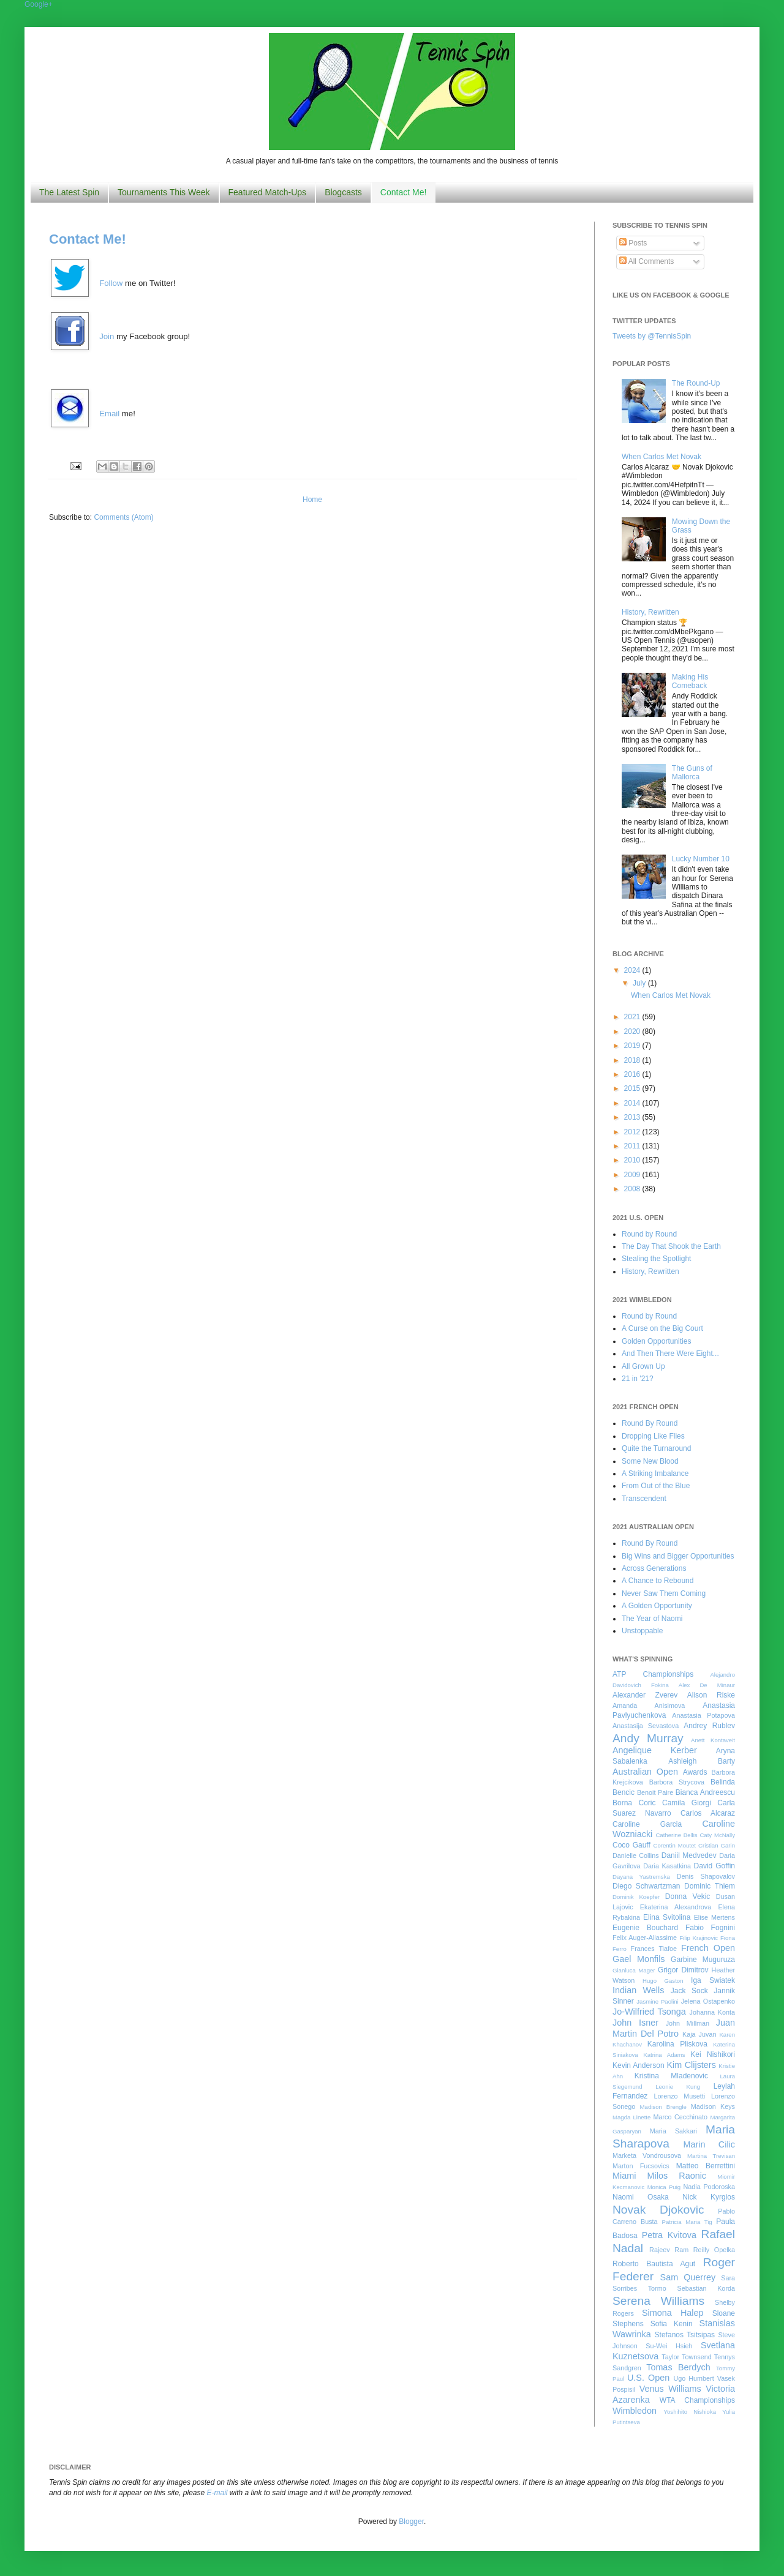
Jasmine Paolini (657, 2001)
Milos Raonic (677, 2176)
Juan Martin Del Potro (673, 2028)
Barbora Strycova (676, 1782)
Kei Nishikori (712, 2054)
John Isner (635, 2022)
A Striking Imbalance (655, 1473)
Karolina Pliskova (677, 2044)
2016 (633, 1074)
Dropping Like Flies (653, 1436)
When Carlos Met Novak (661, 456)
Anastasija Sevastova (645, 1725)
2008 (633, 1189)
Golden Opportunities (656, 1341)
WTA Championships (697, 2400)
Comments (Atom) (123, 517)
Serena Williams (658, 2300)
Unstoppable (642, 1631)
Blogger (411, 2521)
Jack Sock (689, 1990)
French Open (708, 1948)
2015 (633, 1088)
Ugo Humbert (693, 2378)
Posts (633, 243)
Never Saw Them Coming (664, 1593)
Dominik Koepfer (636, 1896)
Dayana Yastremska (641, 1876)
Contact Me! (403, 192)
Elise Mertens (714, 1917)
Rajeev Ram (668, 2249)
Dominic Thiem (709, 1886)
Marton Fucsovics (640, 2166)
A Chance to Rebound (657, 1580)
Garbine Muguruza (703, 1959)
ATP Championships (652, 1674)
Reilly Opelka (714, 2249)
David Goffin (714, 1866)
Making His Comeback (690, 681)
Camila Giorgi (686, 1803)
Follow (111, 283)
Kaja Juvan (699, 2034)
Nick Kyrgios (708, 2197)
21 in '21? (638, 1378)
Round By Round (649, 1423)
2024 (633, 970)
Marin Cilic (709, 2144)
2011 (633, 1146)
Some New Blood (650, 1461)
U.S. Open (648, 2378)
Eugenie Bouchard (645, 1927)
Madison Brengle (663, 2106)
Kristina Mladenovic (671, 2076)
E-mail (217, 2492)
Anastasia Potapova (703, 1715)
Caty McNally (717, 1835)
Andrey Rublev (709, 1725)
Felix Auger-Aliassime (644, 1937)
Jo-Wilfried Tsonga (649, 2011)
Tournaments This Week (163, 192)
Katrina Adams (664, 2054)
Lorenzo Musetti (680, 2096)
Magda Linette (631, 2117)
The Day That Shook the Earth (671, 1246)
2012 (633, 1132)
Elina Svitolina (666, 1917)
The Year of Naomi (652, 1618)
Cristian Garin (716, 1845)
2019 (633, 1045)
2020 (633, 1031)
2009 (633, 1174)
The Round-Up (696, 383)
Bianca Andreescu (705, 1792)
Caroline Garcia (647, 1824)
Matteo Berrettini (705, 2166)
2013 (633, 1117)
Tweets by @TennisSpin (651, 336)
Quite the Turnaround (656, 1448)
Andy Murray (648, 1738)
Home (312, 499)
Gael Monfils (638, 1959)
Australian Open (645, 1772)
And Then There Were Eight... (670, 1353)
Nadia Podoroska (709, 2186)
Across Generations (654, 1568)
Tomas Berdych (678, 2367)
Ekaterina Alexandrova (675, 1907)
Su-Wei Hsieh (669, 2345)
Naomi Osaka (640, 2197)
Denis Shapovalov (706, 1876)
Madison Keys (713, 2106)
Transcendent (644, 1498)
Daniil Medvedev (689, 1855)
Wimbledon (634, 2411)
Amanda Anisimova (648, 1705)
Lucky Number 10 (700, 859)
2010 (633, 1160)
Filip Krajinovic (698, 1937)
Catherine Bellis (676, 1835)
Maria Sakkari (673, 2131)
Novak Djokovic (658, 2209)
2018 (633, 1060)
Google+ (38, 4)
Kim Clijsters (690, 2065)
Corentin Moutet (674, 1845)
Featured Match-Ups (267, 192)
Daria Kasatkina (667, 1866)
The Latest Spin (69, 192)
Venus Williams (670, 2389)
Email (109, 413)
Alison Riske (711, 1695)
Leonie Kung (677, 2086)
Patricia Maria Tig (687, 2221)
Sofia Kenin (671, 2324)
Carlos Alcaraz (707, 1813)
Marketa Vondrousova (646, 2155)
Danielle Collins (635, 1855)
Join (106, 336)
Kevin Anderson (638, 2065)
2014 (633, 1103)
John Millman (687, 2023)
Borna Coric (634, 1803)
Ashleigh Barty (701, 1761)
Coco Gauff (631, 1845)
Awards (695, 1772)
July (640, 983)
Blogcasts (343, 192)
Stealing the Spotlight (656, 1258)
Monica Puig (664, 2187)
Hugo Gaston (663, 1980)
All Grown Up (643, 1366)
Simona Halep (673, 2313)
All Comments (646, 261)
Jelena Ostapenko (708, 2001)
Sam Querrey (688, 2277)
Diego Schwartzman (646, 1886)
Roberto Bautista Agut (653, 2264)
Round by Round (649, 1234)
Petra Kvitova (669, 2235)
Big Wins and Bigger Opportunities (678, 1556)
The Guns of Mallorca (692, 772)
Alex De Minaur (707, 1685)
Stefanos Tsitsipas (685, 2335)
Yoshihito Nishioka (689, 2411)
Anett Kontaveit (713, 1740)
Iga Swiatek (713, 1980)
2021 (633, 1017)
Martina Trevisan (711, 2155)
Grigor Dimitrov (683, 1970)
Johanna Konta (712, 2012)
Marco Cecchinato (680, 2117)
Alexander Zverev (644, 1695)
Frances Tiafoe (654, 1948)
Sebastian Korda (706, 2288)
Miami (624, 2176)
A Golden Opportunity (657, 1605)
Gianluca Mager (633, 1970)
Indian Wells (638, 1990)
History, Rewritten (650, 612)
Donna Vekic (687, 1896)
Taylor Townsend (686, 2357)
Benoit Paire (655, 1792)
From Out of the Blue (656, 1485)
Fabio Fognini (710, 1927)
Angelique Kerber (654, 1750)
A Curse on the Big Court (662, 1328)
